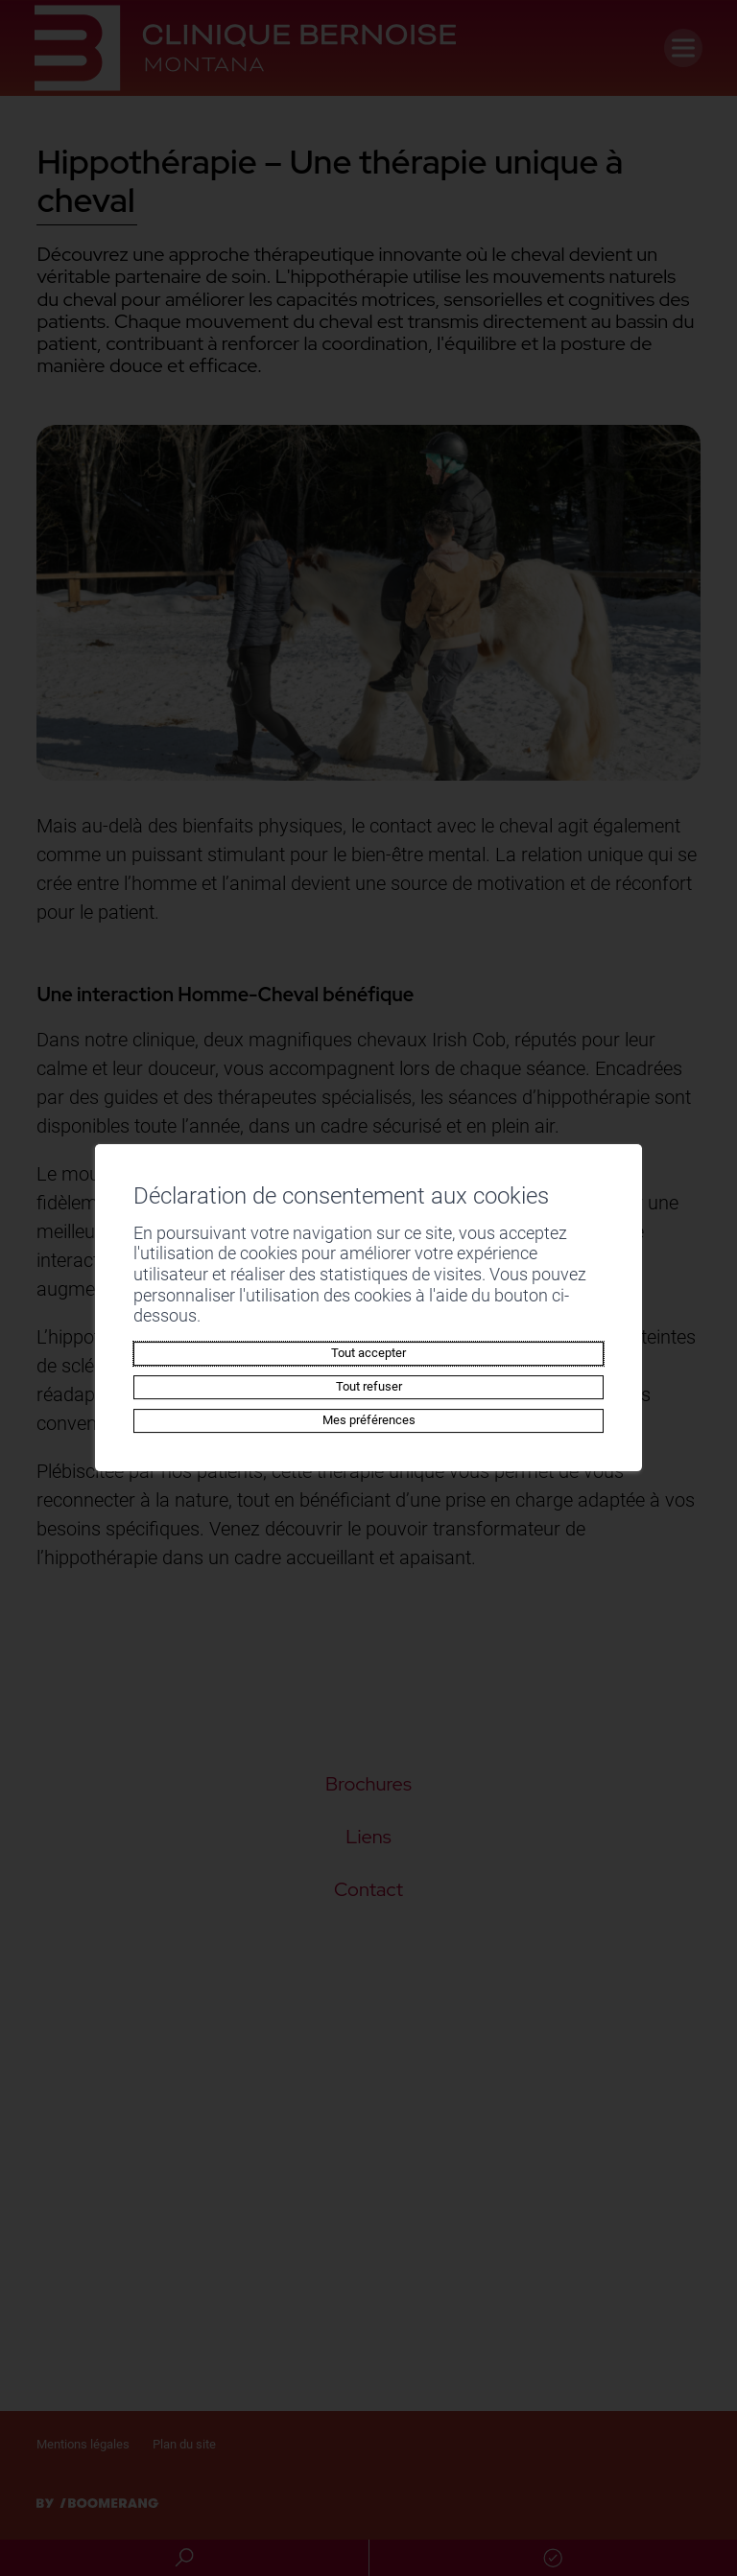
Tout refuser (368, 1376)
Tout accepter (368, 1342)
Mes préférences (368, 1409)
